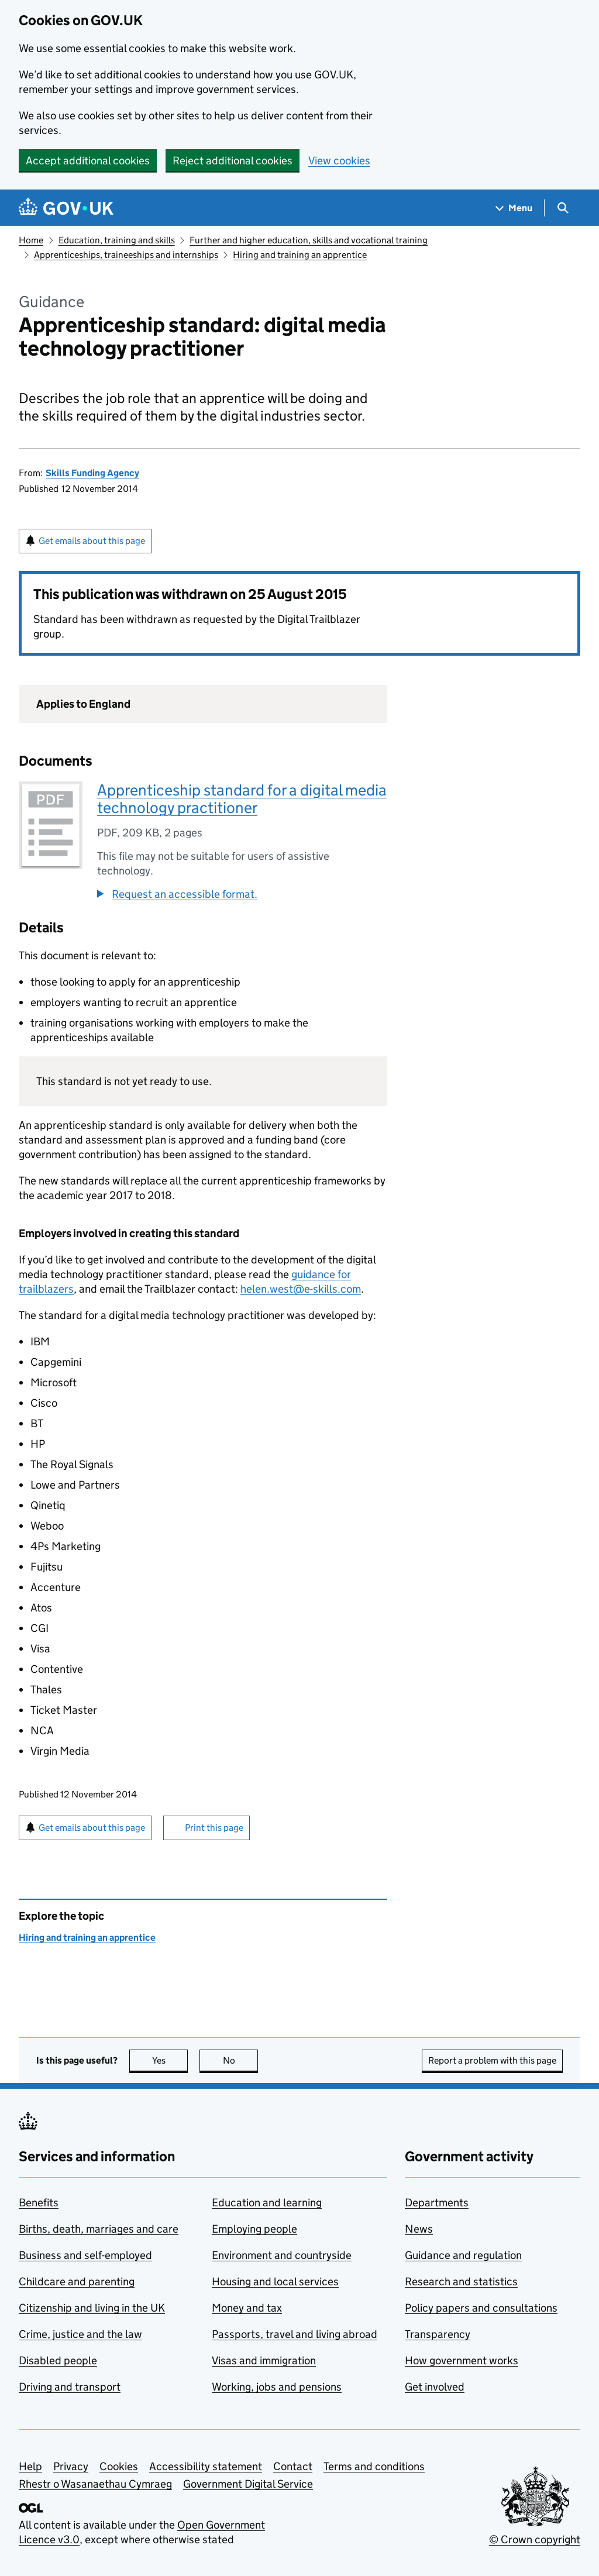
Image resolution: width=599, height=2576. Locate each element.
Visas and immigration (264, 2360)
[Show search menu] (562, 208)
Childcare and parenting (77, 2281)
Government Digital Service (248, 2484)
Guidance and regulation (463, 2255)
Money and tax (247, 2308)
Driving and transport (70, 2387)
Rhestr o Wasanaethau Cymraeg (95, 2484)
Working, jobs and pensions (277, 2387)
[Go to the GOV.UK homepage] (66, 208)
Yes (170, 2060)
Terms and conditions (374, 2466)
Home (31, 240)
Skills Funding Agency (92, 472)
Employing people (254, 2229)
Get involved (434, 2387)
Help (30, 2466)
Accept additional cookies (88, 160)
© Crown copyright (534, 2539)
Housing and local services (275, 2281)
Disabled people (58, 2360)
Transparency (437, 2334)
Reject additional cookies (232, 160)
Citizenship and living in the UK (92, 2308)
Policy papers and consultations (481, 2308)
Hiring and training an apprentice (300, 254)
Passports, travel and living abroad (294, 2334)
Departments (437, 2202)
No (241, 2060)
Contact (292, 2466)
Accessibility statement (205, 2466)
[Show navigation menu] (514, 208)
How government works (461, 2360)
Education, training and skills (116, 240)
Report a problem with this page (492, 2060)
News (419, 2229)
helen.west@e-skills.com (300, 1289)
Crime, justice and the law (80, 2334)
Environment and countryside (282, 2255)
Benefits (38, 2202)
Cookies (118, 2466)
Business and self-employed (85, 2255)
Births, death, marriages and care (98, 2229)
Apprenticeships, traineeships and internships (126, 254)
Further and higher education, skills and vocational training (309, 240)
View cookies (339, 160)
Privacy (70, 2466)
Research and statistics (461, 2281)
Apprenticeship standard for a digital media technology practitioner (242, 798)
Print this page (214, 1827)
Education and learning (267, 2202)
